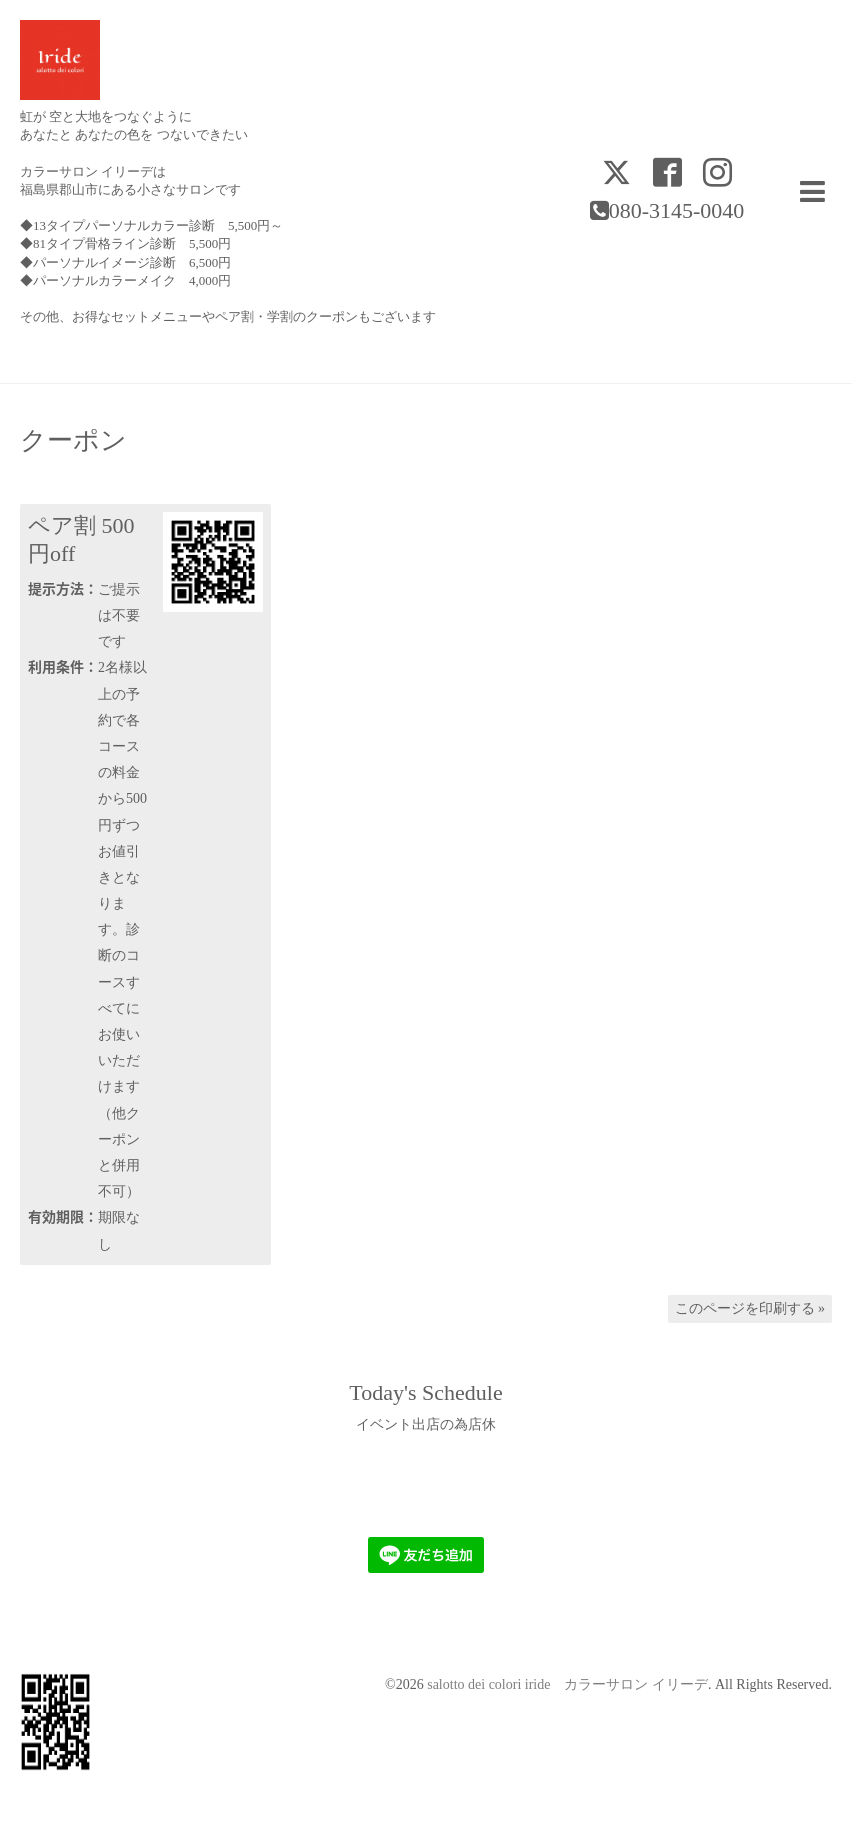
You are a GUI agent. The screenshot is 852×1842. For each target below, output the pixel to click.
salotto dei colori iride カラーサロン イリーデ (567, 1684)
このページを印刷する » (750, 1308)
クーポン (73, 441)
